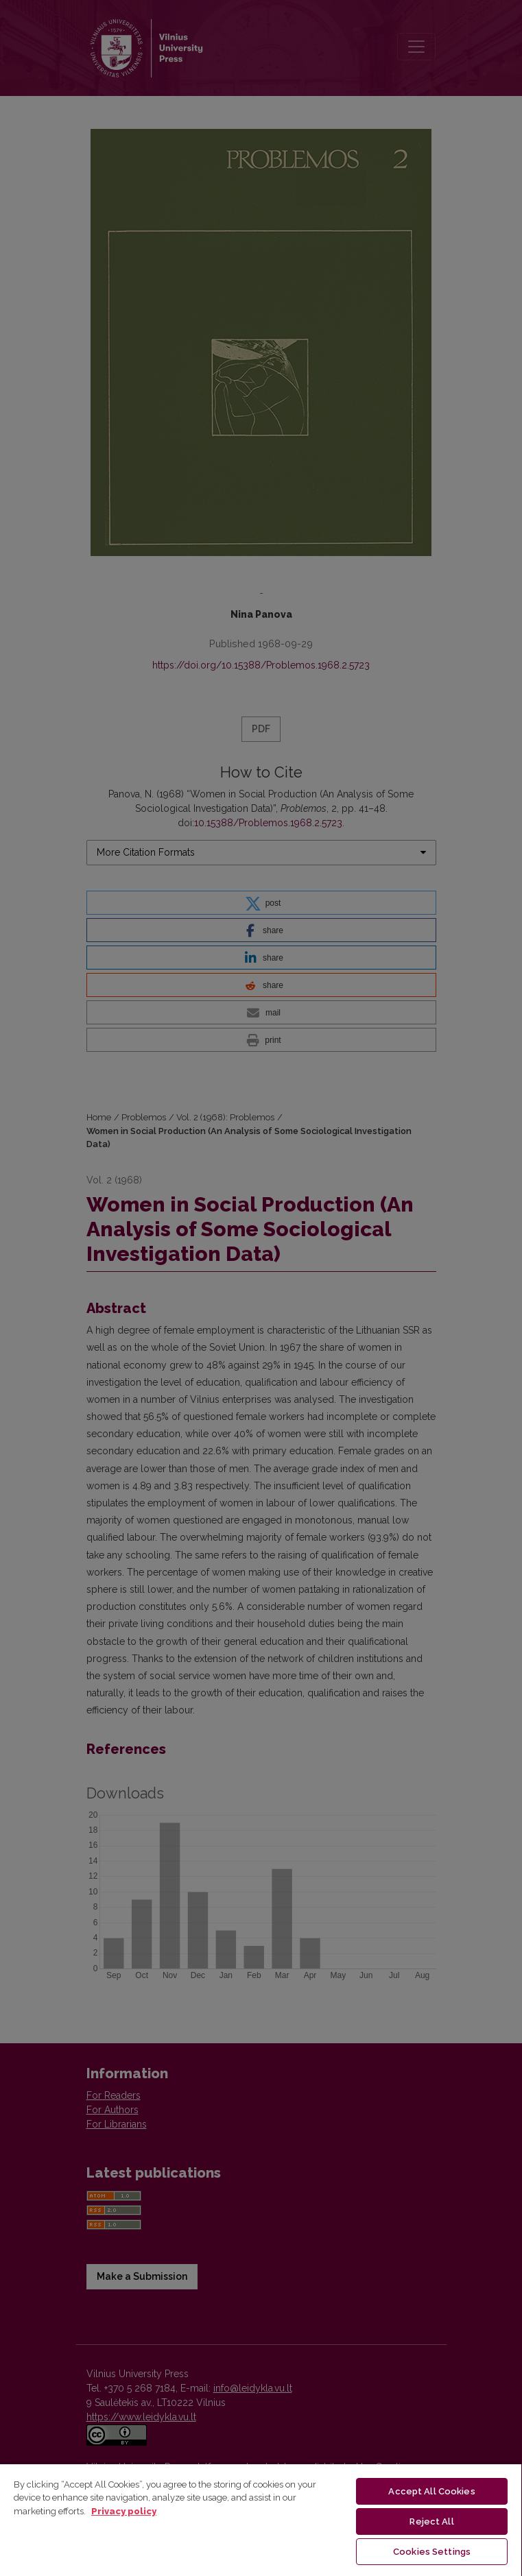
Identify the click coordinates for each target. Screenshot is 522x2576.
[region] (260, 2519)
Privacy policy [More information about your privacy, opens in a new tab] (123, 2511)
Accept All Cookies (431, 2491)
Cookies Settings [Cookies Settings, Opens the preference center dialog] (432, 2552)
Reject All (431, 2521)
